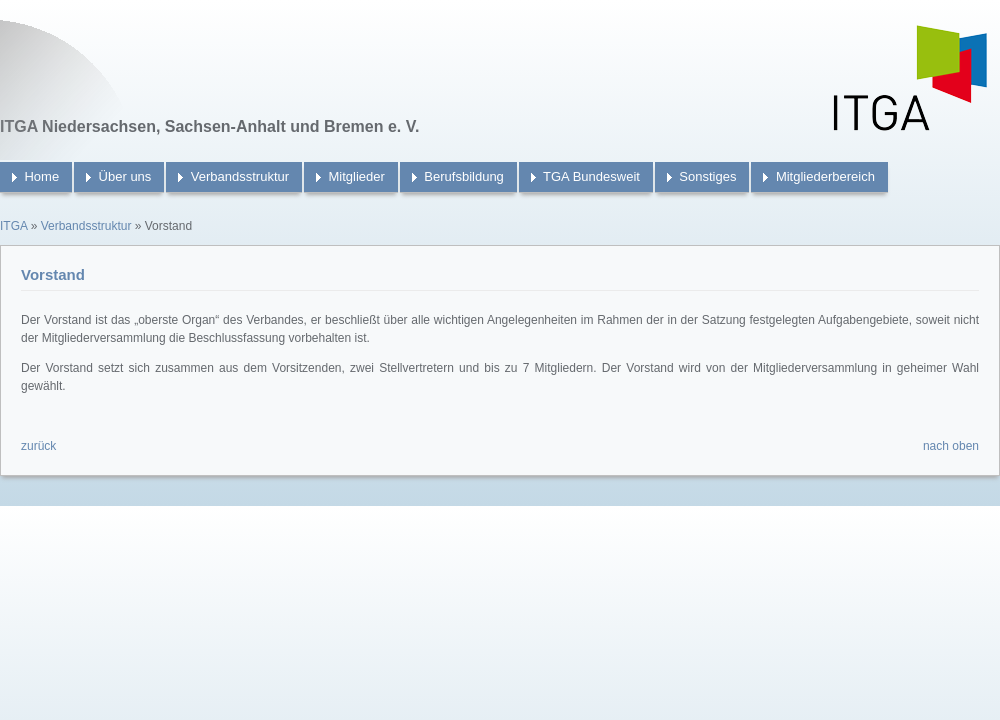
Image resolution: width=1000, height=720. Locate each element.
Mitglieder (357, 176)
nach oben (951, 446)
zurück (38, 446)
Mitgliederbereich (825, 176)
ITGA (13, 226)
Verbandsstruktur (240, 176)
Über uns (125, 176)
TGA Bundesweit (591, 176)
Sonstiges (707, 176)
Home (41, 176)
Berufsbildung (464, 176)
